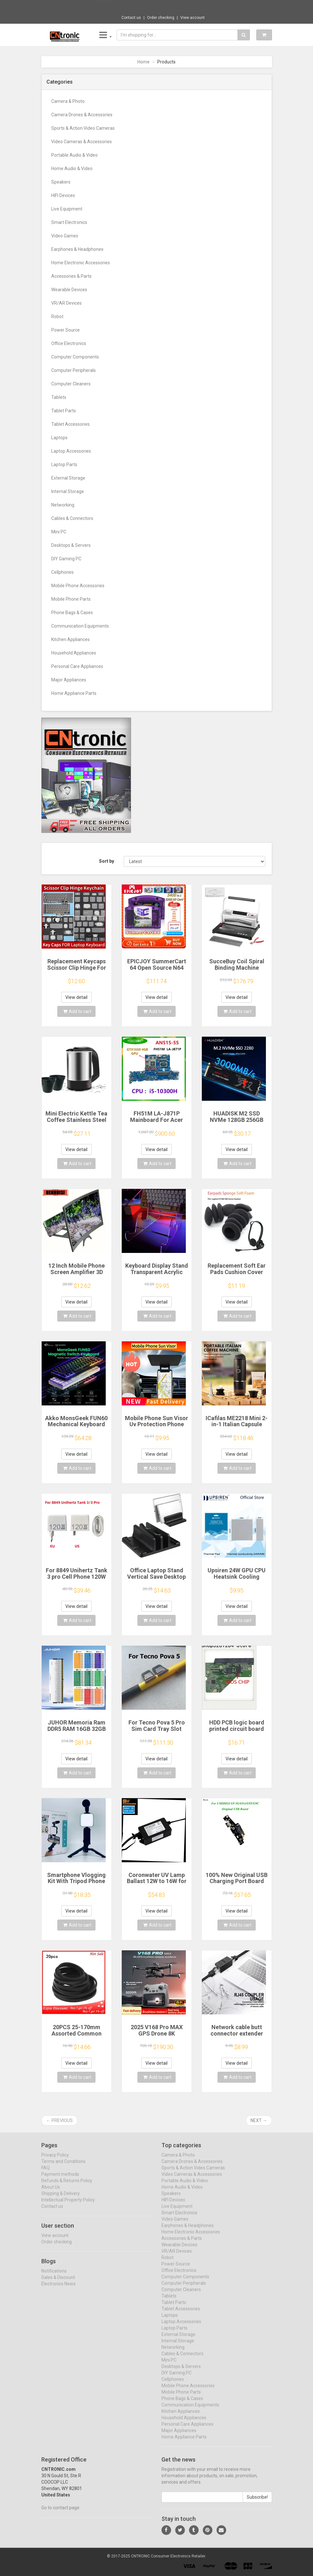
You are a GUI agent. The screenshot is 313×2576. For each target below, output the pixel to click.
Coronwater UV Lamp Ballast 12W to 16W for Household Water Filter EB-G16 (156, 1884)
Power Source (65, 330)
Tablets (58, 397)
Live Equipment (66, 208)
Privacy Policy (55, 2160)
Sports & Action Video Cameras (83, 128)
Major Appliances (68, 679)
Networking (62, 504)
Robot (57, 316)
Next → (259, 2120)
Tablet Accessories (70, 424)
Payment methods (60, 2179)
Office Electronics (68, 343)
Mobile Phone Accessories (77, 585)
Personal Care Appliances (77, 666)
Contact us (131, 17)
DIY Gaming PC (66, 558)
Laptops (59, 437)
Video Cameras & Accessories (81, 141)
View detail (76, 997)
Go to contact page (60, 2512)
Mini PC (58, 531)
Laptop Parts (64, 464)
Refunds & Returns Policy (66, 2185)
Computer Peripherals (73, 370)
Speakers (60, 182)
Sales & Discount (58, 2282)
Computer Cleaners (71, 383)
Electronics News (58, 2289)
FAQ (45, 2173)
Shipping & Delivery (60, 2198)
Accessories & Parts (71, 276)
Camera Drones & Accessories (81, 114)
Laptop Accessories (71, 451)
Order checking (160, 17)
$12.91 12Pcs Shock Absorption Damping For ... (177, 6)
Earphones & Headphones (77, 249)
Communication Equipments (80, 626)
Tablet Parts (63, 410)
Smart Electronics (69, 222)
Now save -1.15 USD (114, 6)
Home (143, 61)
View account (192, 17)
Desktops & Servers (71, 545)
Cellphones (62, 572)
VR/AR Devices (66, 303)
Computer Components (75, 356)
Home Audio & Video (72, 168)
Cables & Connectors (72, 518)
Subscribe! (257, 2502)
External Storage (68, 478)
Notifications (54, 2276)
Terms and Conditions (63, 2166)
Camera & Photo (68, 101)
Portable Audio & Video (74, 155)
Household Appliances (73, 652)
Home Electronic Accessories (80, 262)
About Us (50, 2192)
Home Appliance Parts (73, 693)
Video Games (64, 235)
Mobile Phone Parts (71, 599)
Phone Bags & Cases (72, 612)
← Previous (59, 2120)
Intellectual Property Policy (68, 2205)
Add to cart (77, 1011)
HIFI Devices (63, 195)
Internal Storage (67, 491)
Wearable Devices (69, 289)
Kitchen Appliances (70, 639)
